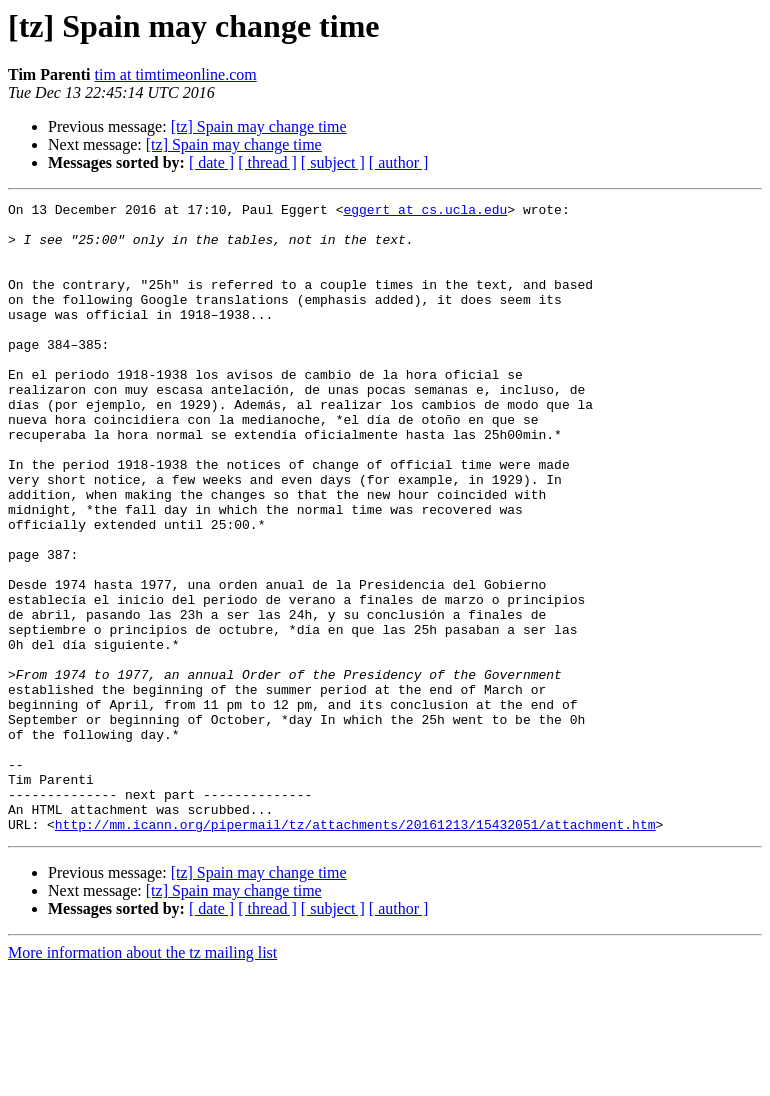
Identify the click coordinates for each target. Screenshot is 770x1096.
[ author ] (399, 162)
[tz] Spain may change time (259, 126)
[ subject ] (333, 162)
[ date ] (211, 162)
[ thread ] (267, 162)
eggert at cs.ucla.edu (425, 212)
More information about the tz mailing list (142, 1078)
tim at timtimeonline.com (176, 74)
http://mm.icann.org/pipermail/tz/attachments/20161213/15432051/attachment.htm (355, 950)
